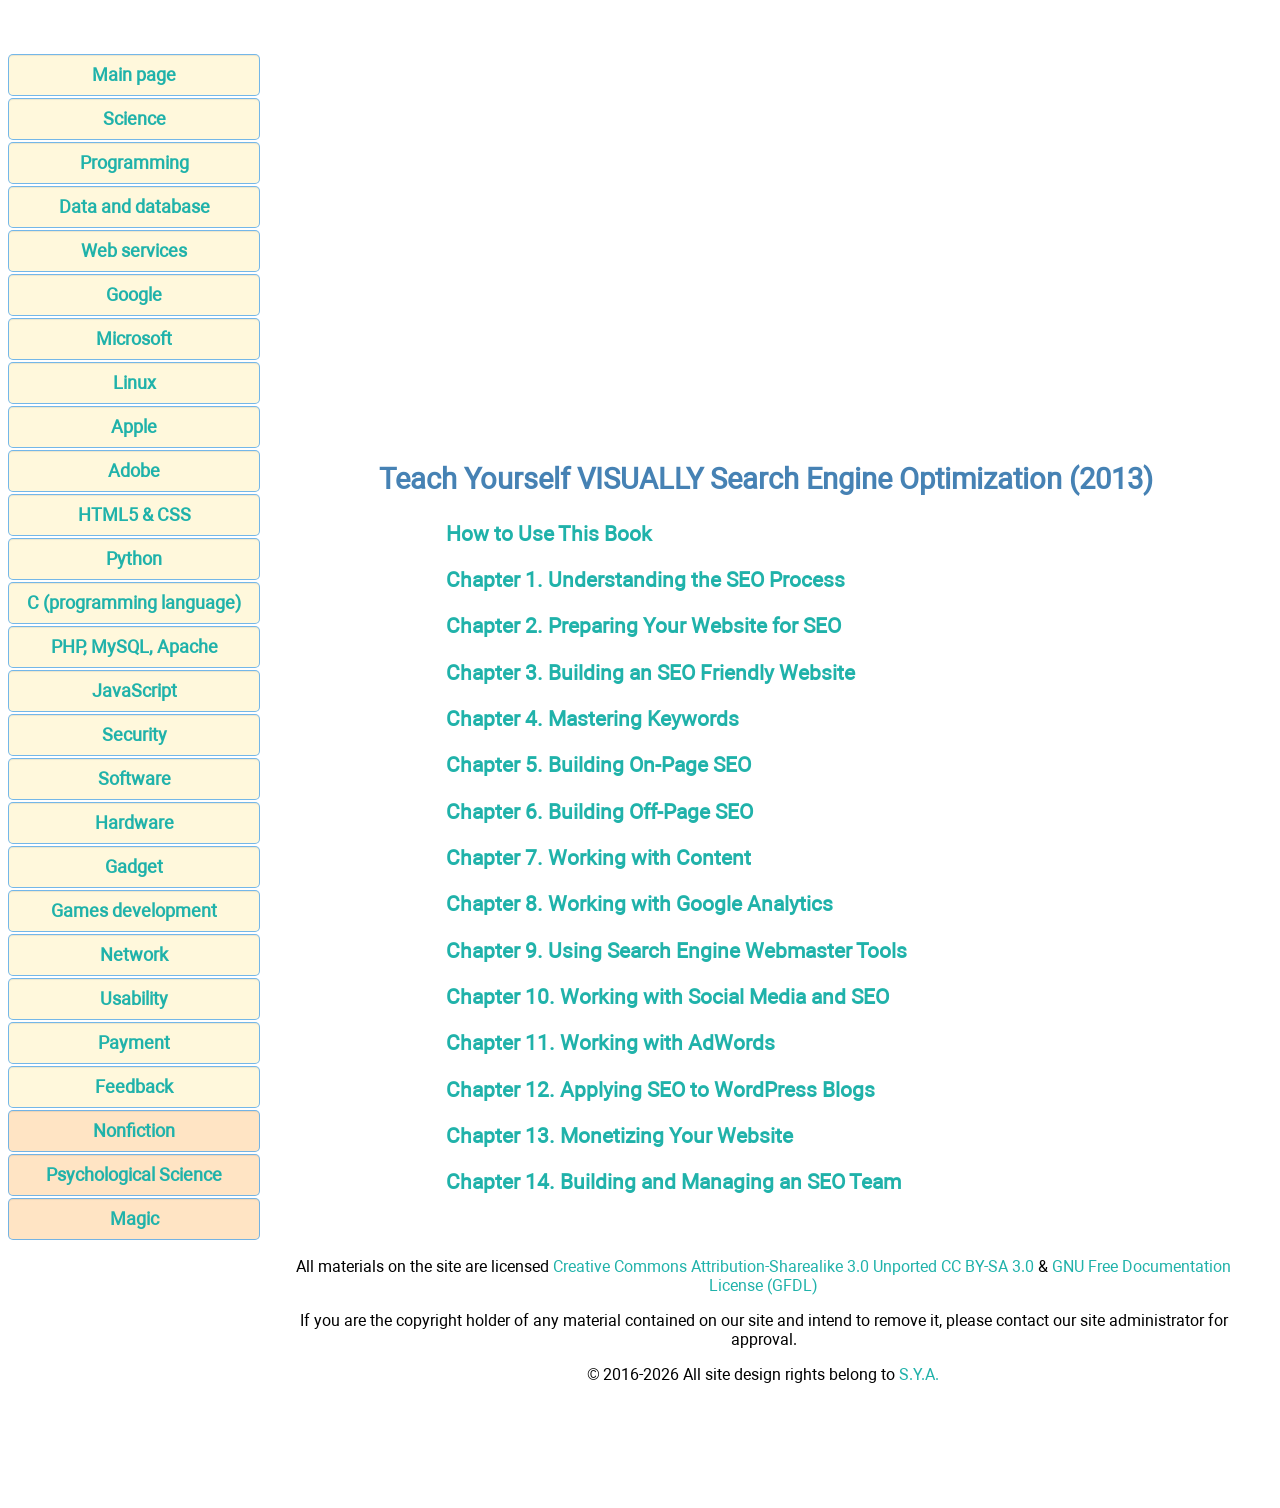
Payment (134, 1042)
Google (134, 294)
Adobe (134, 470)
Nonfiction (134, 1130)
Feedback (134, 1086)
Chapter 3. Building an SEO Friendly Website (650, 672)
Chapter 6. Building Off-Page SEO (599, 811)
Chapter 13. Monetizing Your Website (619, 1135)
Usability (134, 998)
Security (134, 734)
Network (134, 954)
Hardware (134, 822)
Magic (134, 1218)
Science (134, 118)
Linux (134, 382)
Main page (134, 74)
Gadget (134, 866)
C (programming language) (134, 602)
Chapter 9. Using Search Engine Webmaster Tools (676, 950)
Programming (134, 162)
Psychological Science (134, 1174)
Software (134, 778)
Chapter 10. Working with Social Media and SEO (667, 996)
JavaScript (134, 690)
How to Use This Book (549, 533)
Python (134, 558)
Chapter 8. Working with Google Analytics (639, 903)
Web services (134, 250)
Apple (134, 426)
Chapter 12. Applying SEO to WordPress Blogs (660, 1089)
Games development (134, 910)
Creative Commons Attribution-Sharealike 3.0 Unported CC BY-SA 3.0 (793, 1266)
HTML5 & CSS (134, 514)
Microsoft (134, 338)
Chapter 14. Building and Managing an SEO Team (673, 1181)
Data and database (134, 206)
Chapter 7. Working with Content (598, 857)
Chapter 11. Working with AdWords (610, 1042)
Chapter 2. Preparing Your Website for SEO (643, 625)
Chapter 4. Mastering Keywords (592, 718)
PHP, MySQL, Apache (134, 646)
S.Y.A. (919, 1374)
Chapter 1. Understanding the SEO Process (645, 579)
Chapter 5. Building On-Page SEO (598, 764)
